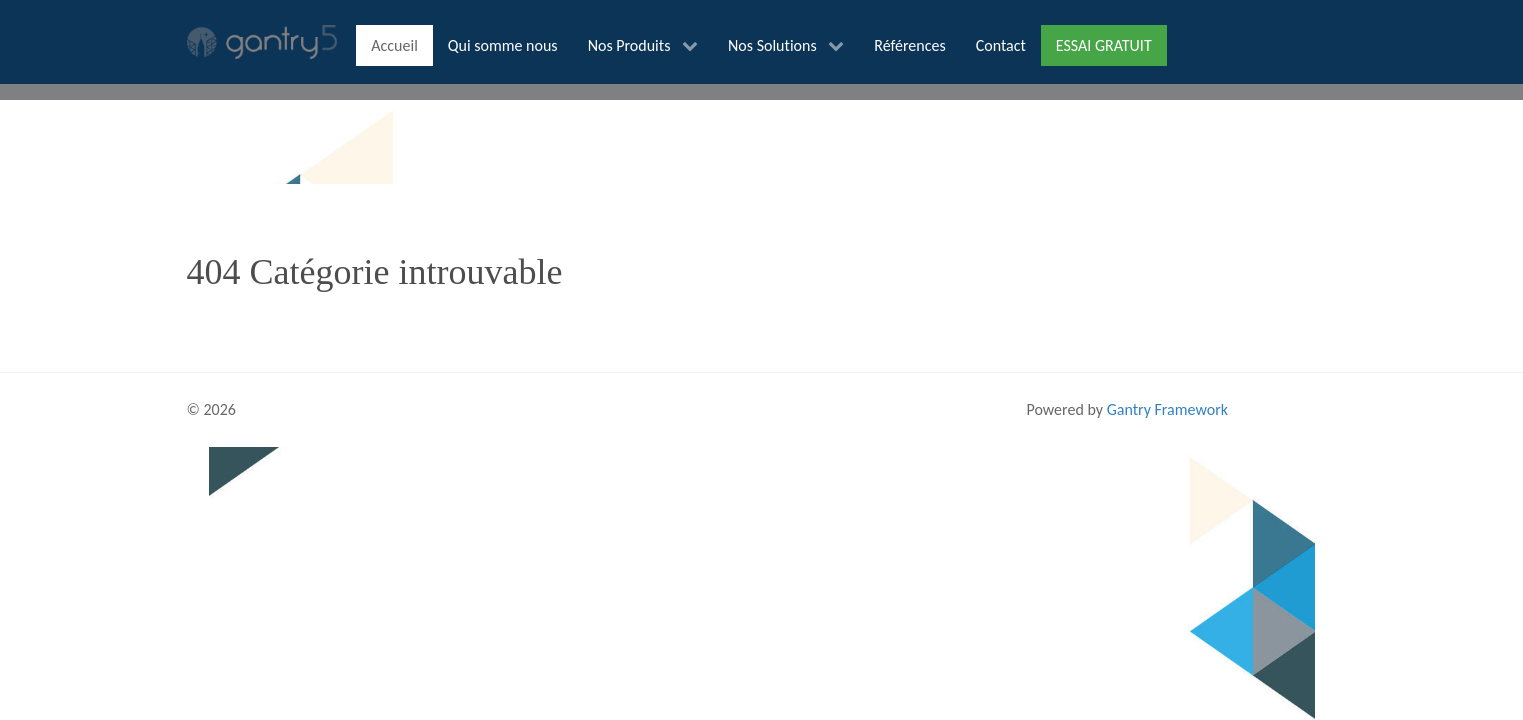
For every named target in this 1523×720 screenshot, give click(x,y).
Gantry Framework (1167, 409)
